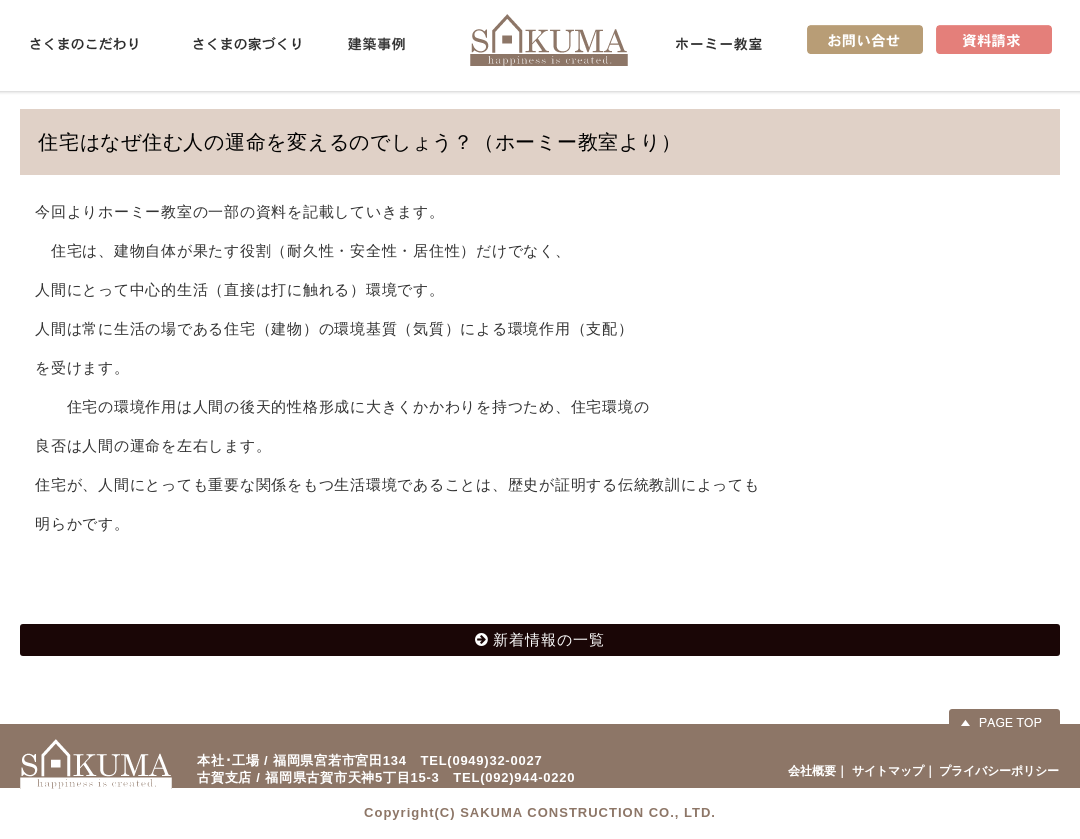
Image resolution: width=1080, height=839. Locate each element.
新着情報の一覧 (549, 639)
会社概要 (812, 771)
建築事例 (376, 44)
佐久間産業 (549, 39)
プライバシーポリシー (999, 771)
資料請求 (994, 39)
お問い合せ (865, 39)
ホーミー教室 (719, 44)
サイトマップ (888, 771)
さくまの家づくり (247, 44)
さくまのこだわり (84, 44)
